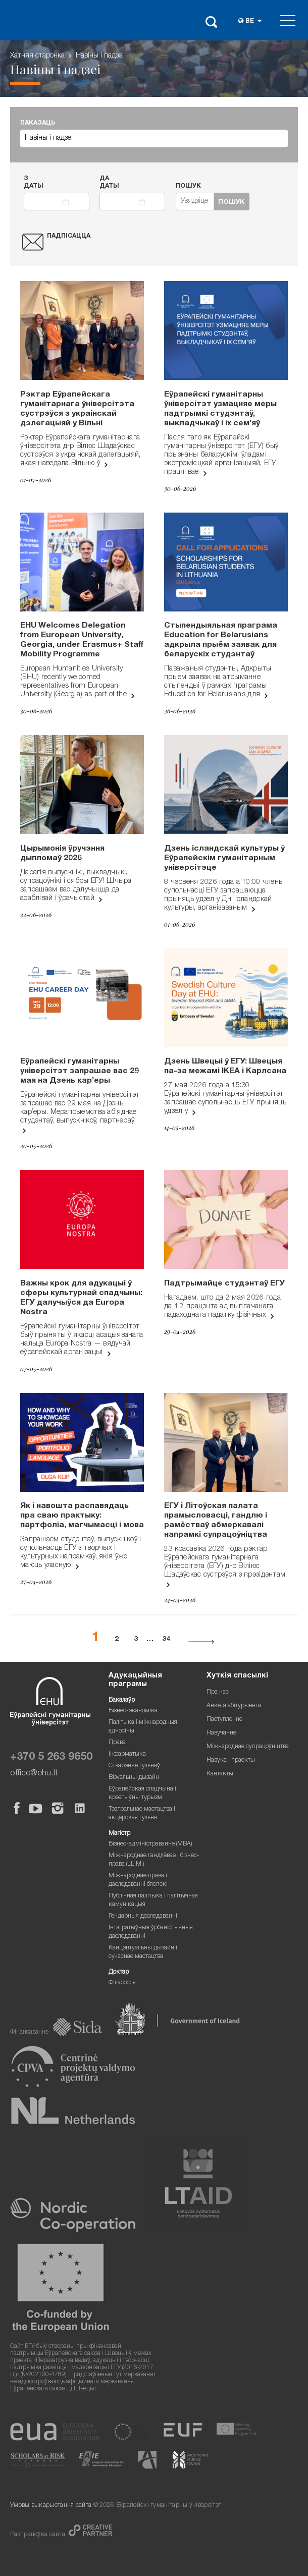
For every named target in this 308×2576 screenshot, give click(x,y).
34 (166, 1639)
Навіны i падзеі (100, 56)
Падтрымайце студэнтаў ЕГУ (224, 1284)
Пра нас (218, 1692)
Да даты (109, 183)
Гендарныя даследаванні (143, 1916)
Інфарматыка (127, 1754)
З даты (33, 183)
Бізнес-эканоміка (133, 1711)
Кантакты (220, 1774)
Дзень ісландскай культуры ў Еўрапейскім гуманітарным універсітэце (224, 858)
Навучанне (221, 1733)
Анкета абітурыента (234, 1706)
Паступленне (224, 1719)
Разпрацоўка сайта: (39, 2535)
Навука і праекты (231, 1760)
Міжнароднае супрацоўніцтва (248, 1747)
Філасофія (122, 1983)
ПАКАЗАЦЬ (38, 123)
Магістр (119, 1833)
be (249, 21)
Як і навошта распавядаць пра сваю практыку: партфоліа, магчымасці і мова (82, 1516)
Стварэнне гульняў (134, 1766)
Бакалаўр (122, 1700)
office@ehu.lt (34, 1773)
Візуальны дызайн (134, 1777)
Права (117, 1743)
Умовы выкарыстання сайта (50, 2505)
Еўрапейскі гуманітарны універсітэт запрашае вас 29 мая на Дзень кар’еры (79, 1071)
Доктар (119, 1972)
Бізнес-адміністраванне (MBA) (150, 1844)
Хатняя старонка (37, 56)
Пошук (188, 186)
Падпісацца (68, 236)
